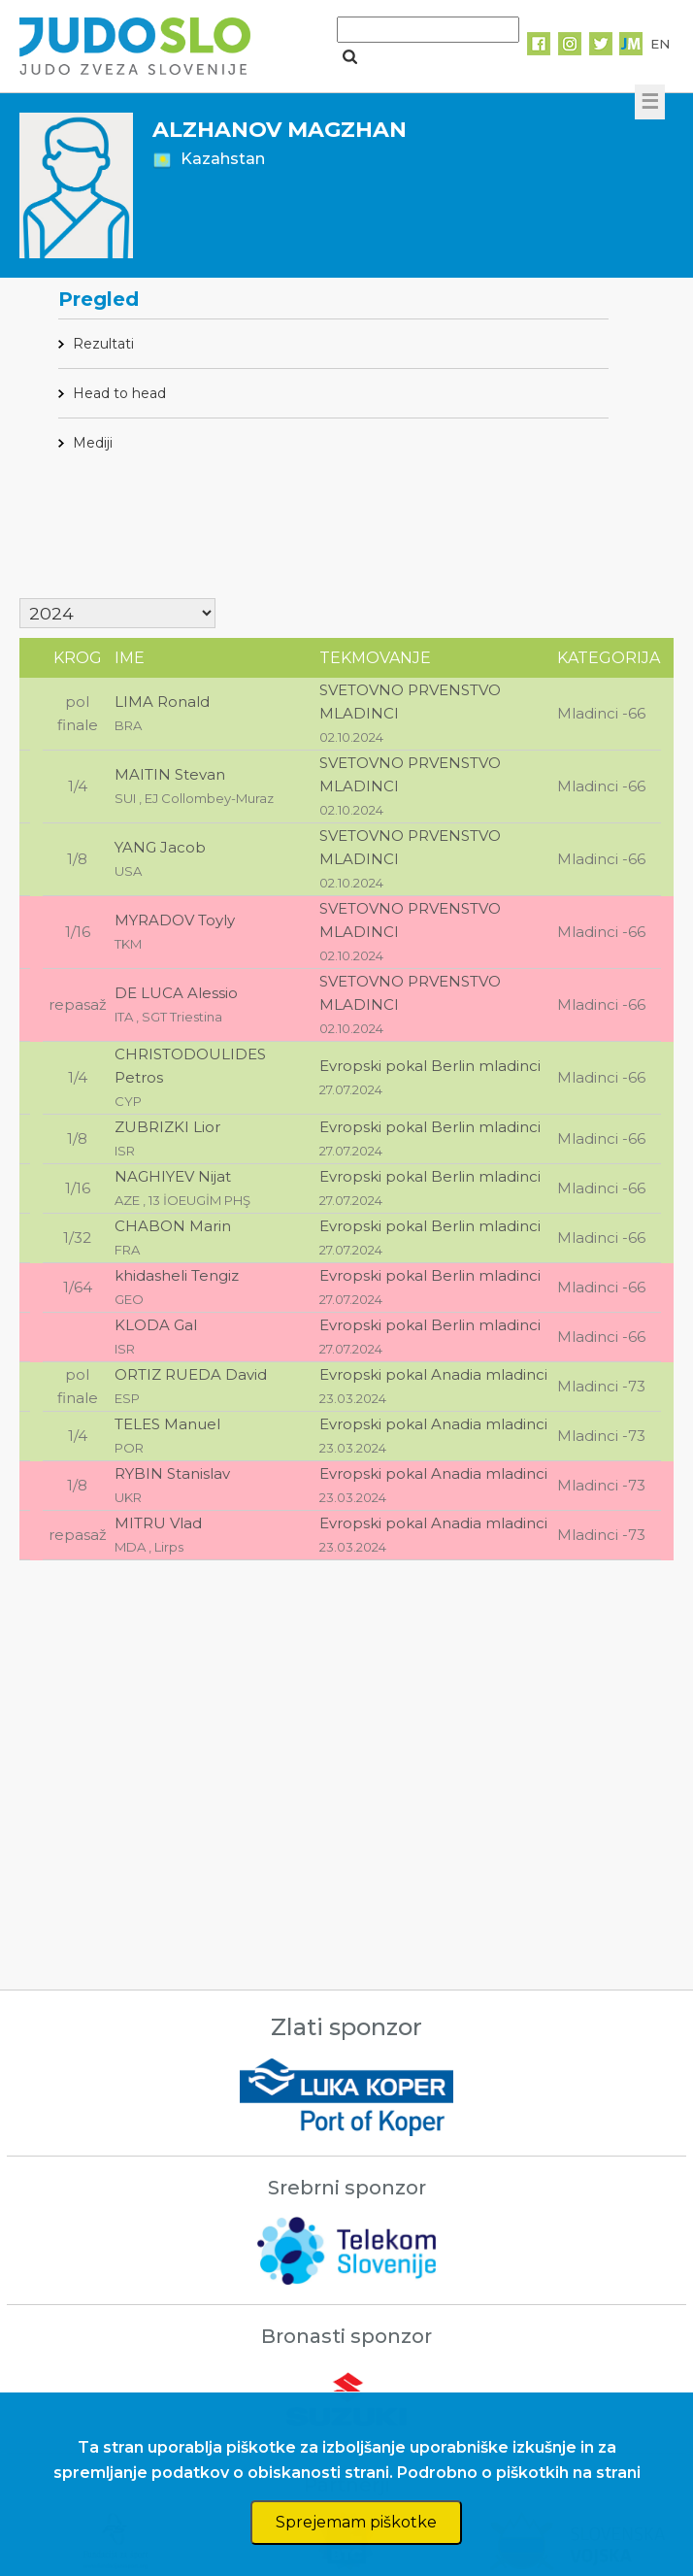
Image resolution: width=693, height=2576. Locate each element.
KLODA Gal (156, 1325)
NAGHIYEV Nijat (173, 1176)
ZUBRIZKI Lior (167, 1127)
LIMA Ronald (162, 701)
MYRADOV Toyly (175, 920)
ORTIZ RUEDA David (191, 1374)
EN (660, 43)
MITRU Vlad (158, 1523)
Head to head (119, 393)
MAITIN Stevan (170, 774)
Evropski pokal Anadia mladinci (433, 1374)
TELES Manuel (167, 1424)
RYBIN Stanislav (172, 1473)
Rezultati (103, 343)
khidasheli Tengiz (177, 1275)
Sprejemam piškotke (356, 2522)
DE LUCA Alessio (176, 993)
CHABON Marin (173, 1226)
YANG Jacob (160, 847)
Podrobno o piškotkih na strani (519, 2472)
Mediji (93, 443)
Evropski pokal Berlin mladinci (430, 1065)
